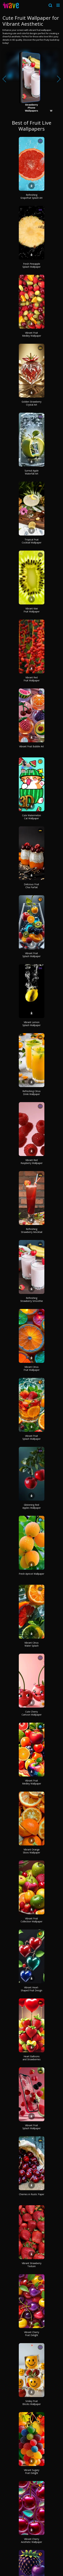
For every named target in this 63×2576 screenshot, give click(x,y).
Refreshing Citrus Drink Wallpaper (31, 1093)
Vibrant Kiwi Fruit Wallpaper (32, 610)
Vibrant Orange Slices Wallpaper (31, 1851)
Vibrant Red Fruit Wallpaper (32, 679)
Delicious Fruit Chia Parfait (31, 886)
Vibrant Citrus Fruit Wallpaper (32, 1368)
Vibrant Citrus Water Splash (31, 1644)
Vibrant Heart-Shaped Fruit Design (31, 1989)
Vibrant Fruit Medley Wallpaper (31, 334)
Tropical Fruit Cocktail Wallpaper (31, 541)
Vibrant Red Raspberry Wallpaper (32, 1161)
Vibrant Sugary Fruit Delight (31, 2471)
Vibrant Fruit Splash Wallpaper (31, 955)
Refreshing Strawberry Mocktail (31, 1230)
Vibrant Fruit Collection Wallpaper (31, 1920)
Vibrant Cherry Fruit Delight (31, 2334)
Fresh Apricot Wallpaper (31, 1573)
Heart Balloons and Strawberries (32, 2058)
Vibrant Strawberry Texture (31, 2265)
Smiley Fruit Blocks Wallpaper (31, 2402)
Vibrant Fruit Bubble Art (31, 746)
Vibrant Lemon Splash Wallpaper (31, 1024)
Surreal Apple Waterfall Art (32, 472)
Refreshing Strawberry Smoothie (31, 1299)
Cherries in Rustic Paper (31, 2194)
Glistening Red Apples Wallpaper (31, 1506)
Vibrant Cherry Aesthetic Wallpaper (31, 2540)
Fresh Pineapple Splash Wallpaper (31, 265)
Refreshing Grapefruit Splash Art (31, 196)
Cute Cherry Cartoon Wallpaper (32, 1713)
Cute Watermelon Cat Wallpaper (31, 817)
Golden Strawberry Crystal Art (31, 403)
